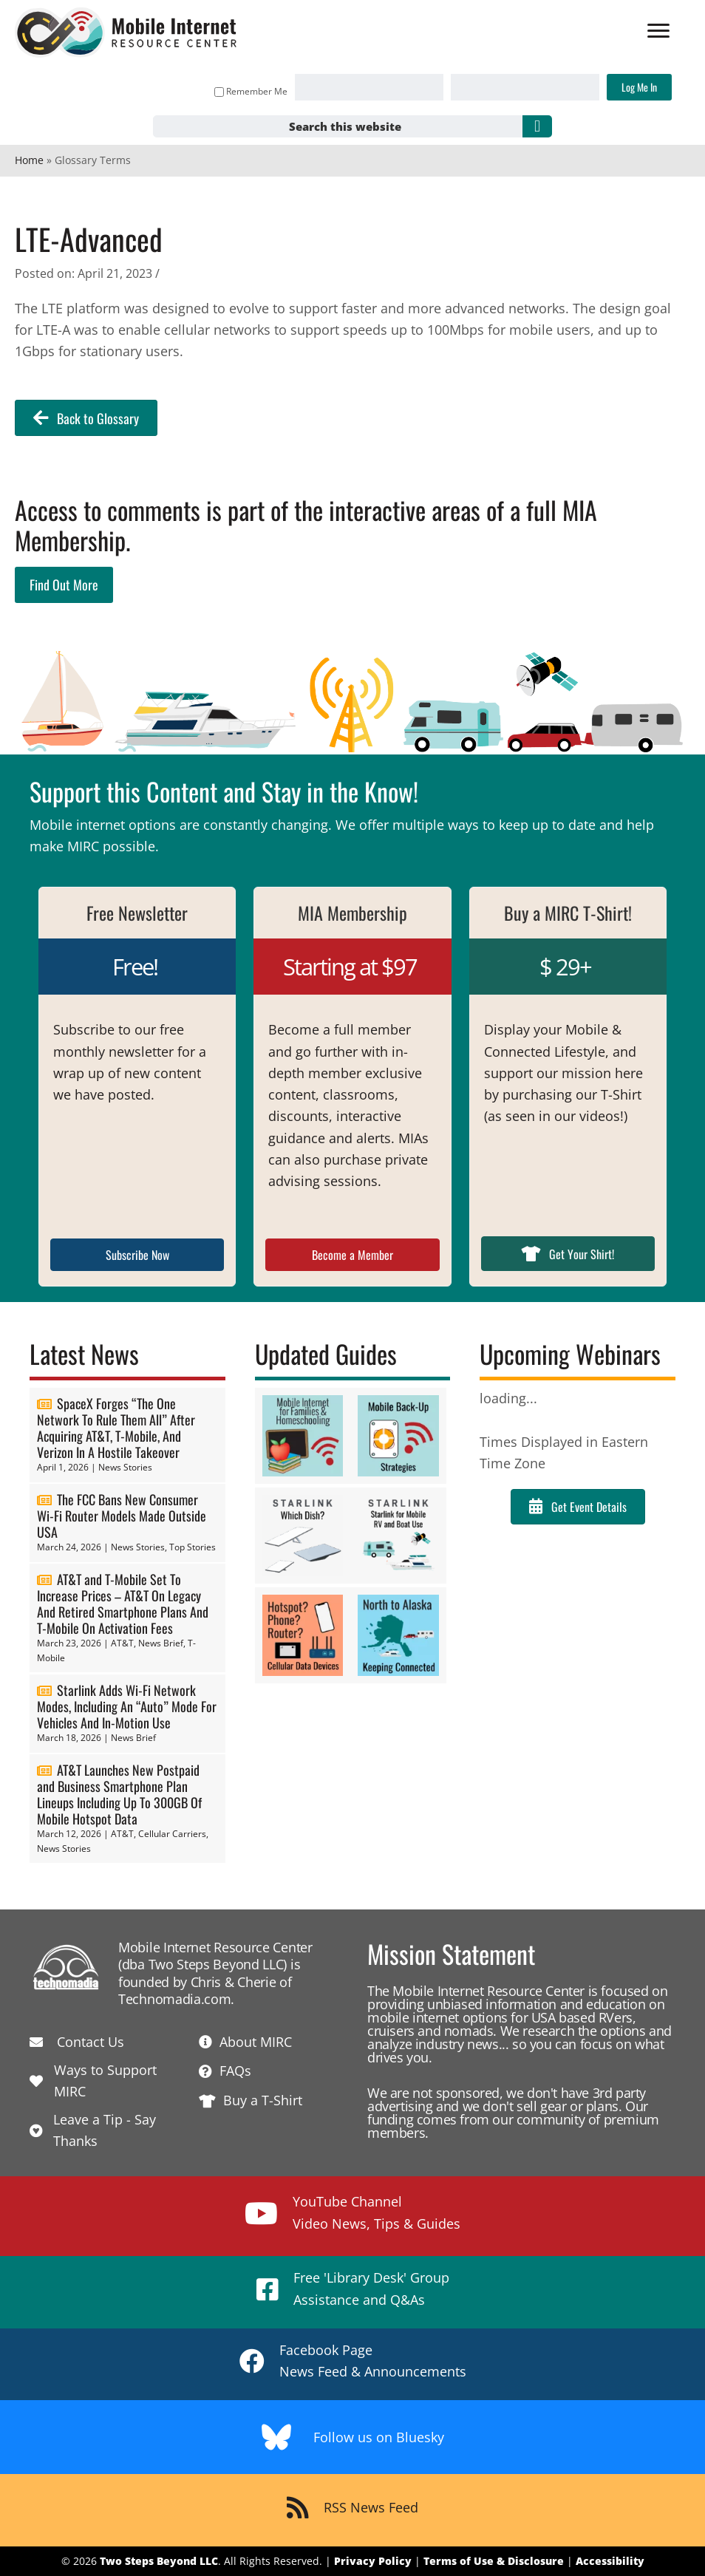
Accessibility (610, 2561)
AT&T (122, 1643)
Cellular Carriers (172, 1833)
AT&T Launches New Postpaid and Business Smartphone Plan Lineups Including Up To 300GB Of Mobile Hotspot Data (119, 1794)
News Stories (125, 1467)
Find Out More (64, 584)
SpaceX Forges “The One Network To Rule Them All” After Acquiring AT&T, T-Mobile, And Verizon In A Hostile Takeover (116, 1428)
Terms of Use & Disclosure (493, 2561)
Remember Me (250, 91)
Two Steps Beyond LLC (159, 2561)
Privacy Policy (373, 2561)
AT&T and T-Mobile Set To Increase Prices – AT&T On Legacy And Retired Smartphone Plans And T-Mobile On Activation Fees (122, 1604)
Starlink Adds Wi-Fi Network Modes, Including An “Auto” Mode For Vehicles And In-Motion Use (127, 1706)
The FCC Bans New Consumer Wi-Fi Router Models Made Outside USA (121, 1515)
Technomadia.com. (176, 1999)
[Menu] (658, 31)
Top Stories (192, 1547)
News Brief (160, 1643)
